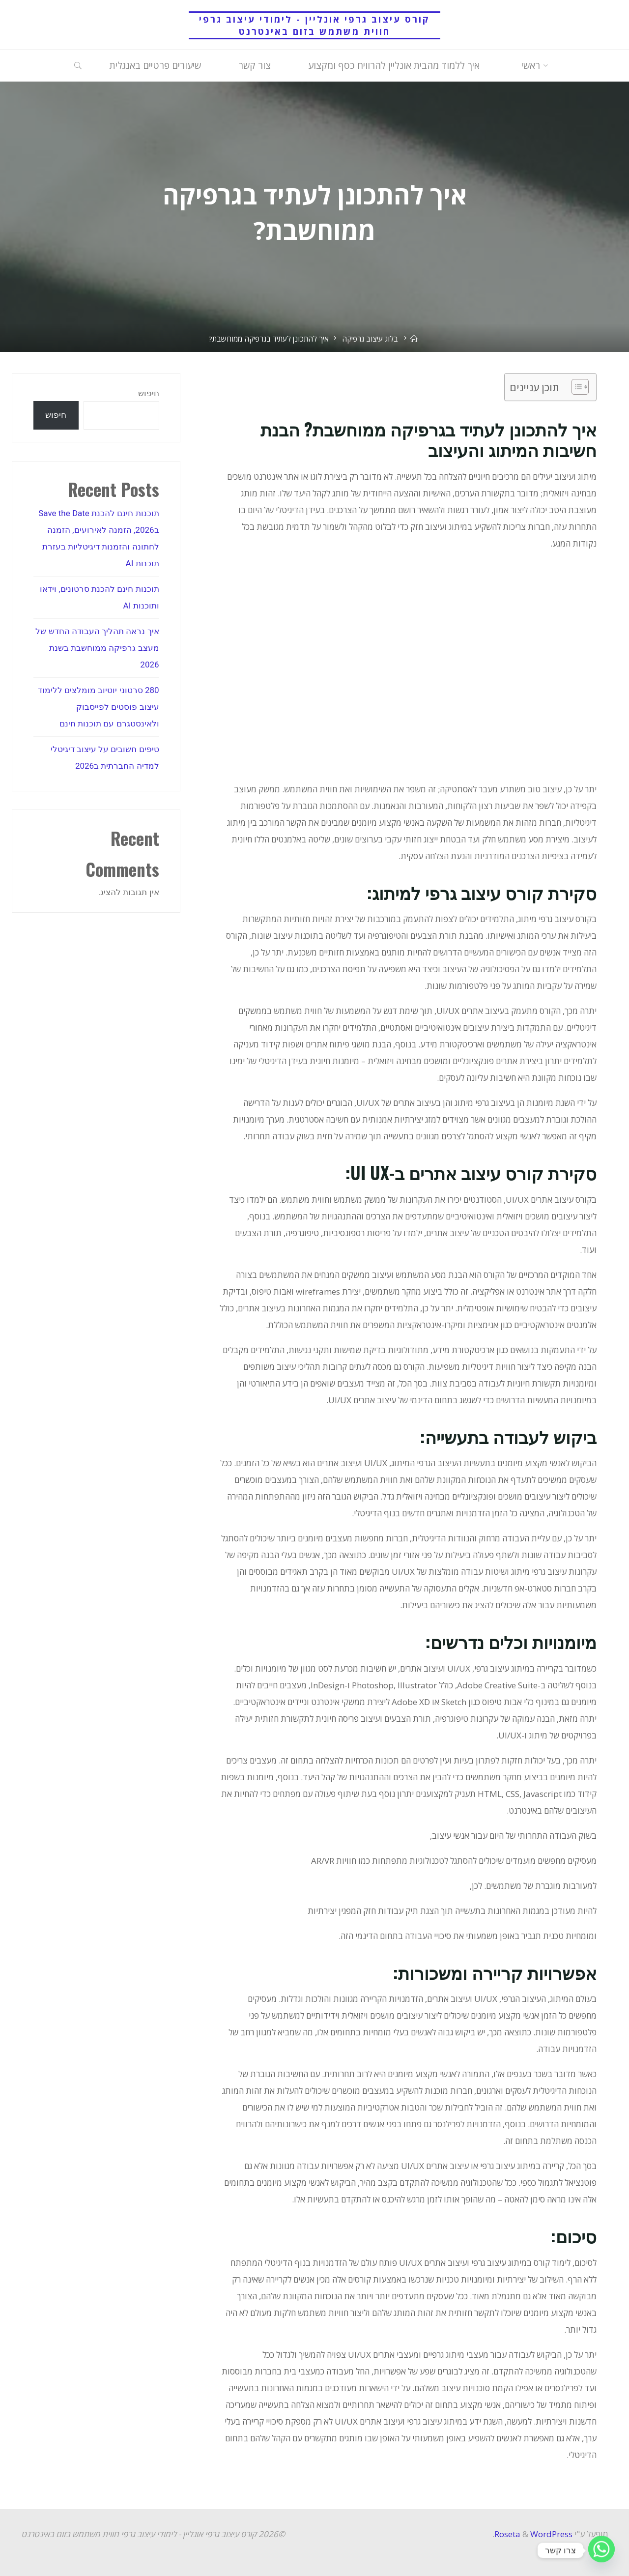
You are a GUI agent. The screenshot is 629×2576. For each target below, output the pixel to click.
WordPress (551, 2534)
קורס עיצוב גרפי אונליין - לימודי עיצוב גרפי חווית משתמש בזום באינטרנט (314, 24)
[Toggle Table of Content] (575, 386)
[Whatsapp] (601, 2550)
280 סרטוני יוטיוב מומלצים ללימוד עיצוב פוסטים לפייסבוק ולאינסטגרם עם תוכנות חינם (98, 706)
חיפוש (148, 393)
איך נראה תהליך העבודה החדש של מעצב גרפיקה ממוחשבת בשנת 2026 (97, 647)
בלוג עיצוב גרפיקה (370, 339)
